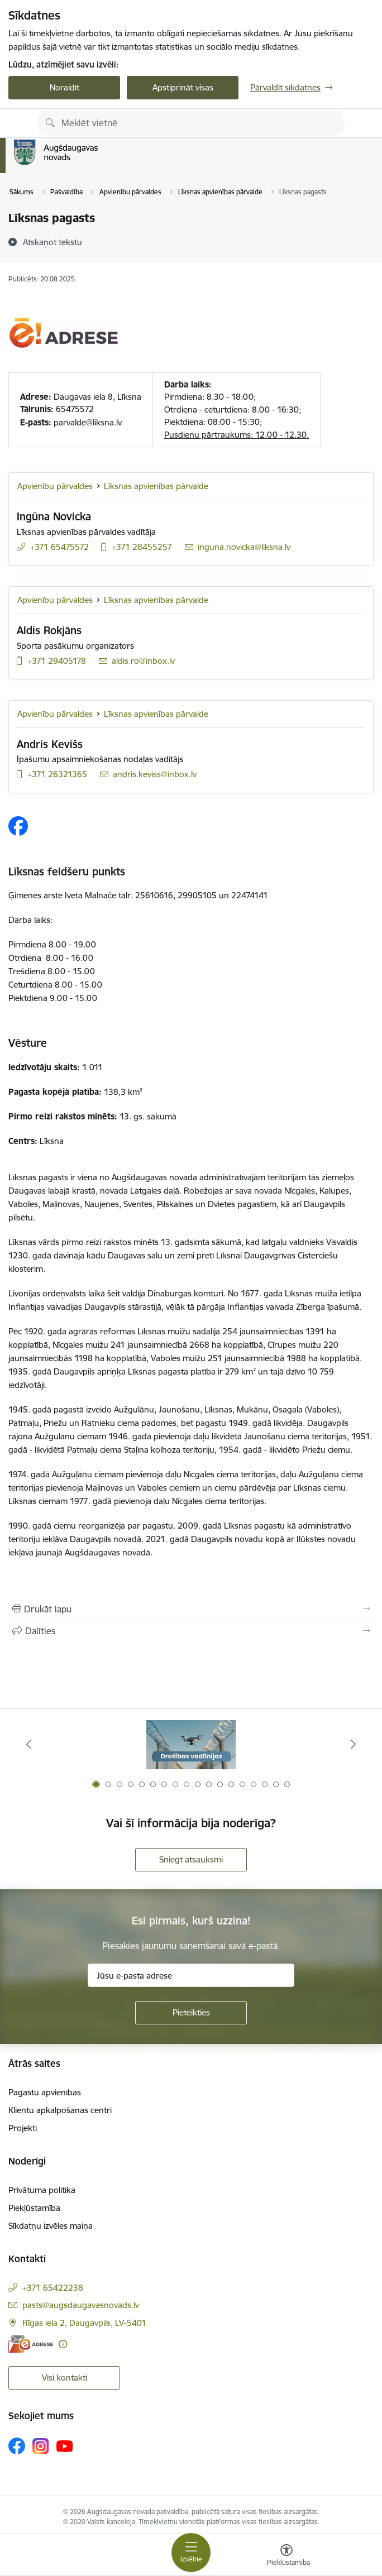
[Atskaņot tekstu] (52, 241)
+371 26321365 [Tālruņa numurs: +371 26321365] (57, 774)
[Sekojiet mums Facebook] (16, 2446)
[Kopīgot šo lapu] (191, 1630)
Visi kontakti (64, 2377)
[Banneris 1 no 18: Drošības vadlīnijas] (191, 1744)
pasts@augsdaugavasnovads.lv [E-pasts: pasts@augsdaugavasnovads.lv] (80, 2305)
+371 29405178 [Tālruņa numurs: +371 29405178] (56, 660)
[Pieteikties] (191, 2012)
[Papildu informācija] (63, 2344)
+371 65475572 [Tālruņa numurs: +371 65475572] (59, 547)
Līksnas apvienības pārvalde (156, 486)
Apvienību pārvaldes (55, 486)
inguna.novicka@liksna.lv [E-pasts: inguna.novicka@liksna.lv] (244, 547)
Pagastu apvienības (44, 2092)
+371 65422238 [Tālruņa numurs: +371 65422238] (52, 2287)
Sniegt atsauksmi (191, 1859)
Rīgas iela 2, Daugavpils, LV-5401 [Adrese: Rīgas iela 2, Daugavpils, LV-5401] (84, 2323)
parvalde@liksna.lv (88, 422)
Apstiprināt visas (182, 87)
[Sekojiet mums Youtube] (64, 2445)
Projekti (22, 2128)
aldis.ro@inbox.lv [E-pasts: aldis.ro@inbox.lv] (143, 660)
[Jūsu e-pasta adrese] (191, 1975)
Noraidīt (64, 87)
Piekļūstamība (34, 2207)
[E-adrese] (30, 2344)
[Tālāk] (353, 1744)
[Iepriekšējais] (29, 1744)
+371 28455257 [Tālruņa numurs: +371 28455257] (142, 547)
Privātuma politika (41, 2190)
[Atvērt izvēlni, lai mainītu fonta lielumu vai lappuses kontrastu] (286, 2556)
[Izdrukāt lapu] (191, 1609)
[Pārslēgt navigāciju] (191, 2552)
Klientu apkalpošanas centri (60, 2110)
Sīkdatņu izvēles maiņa (50, 2225)
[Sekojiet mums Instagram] (40, 2446)
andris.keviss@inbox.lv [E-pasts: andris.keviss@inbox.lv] (155, 774)
